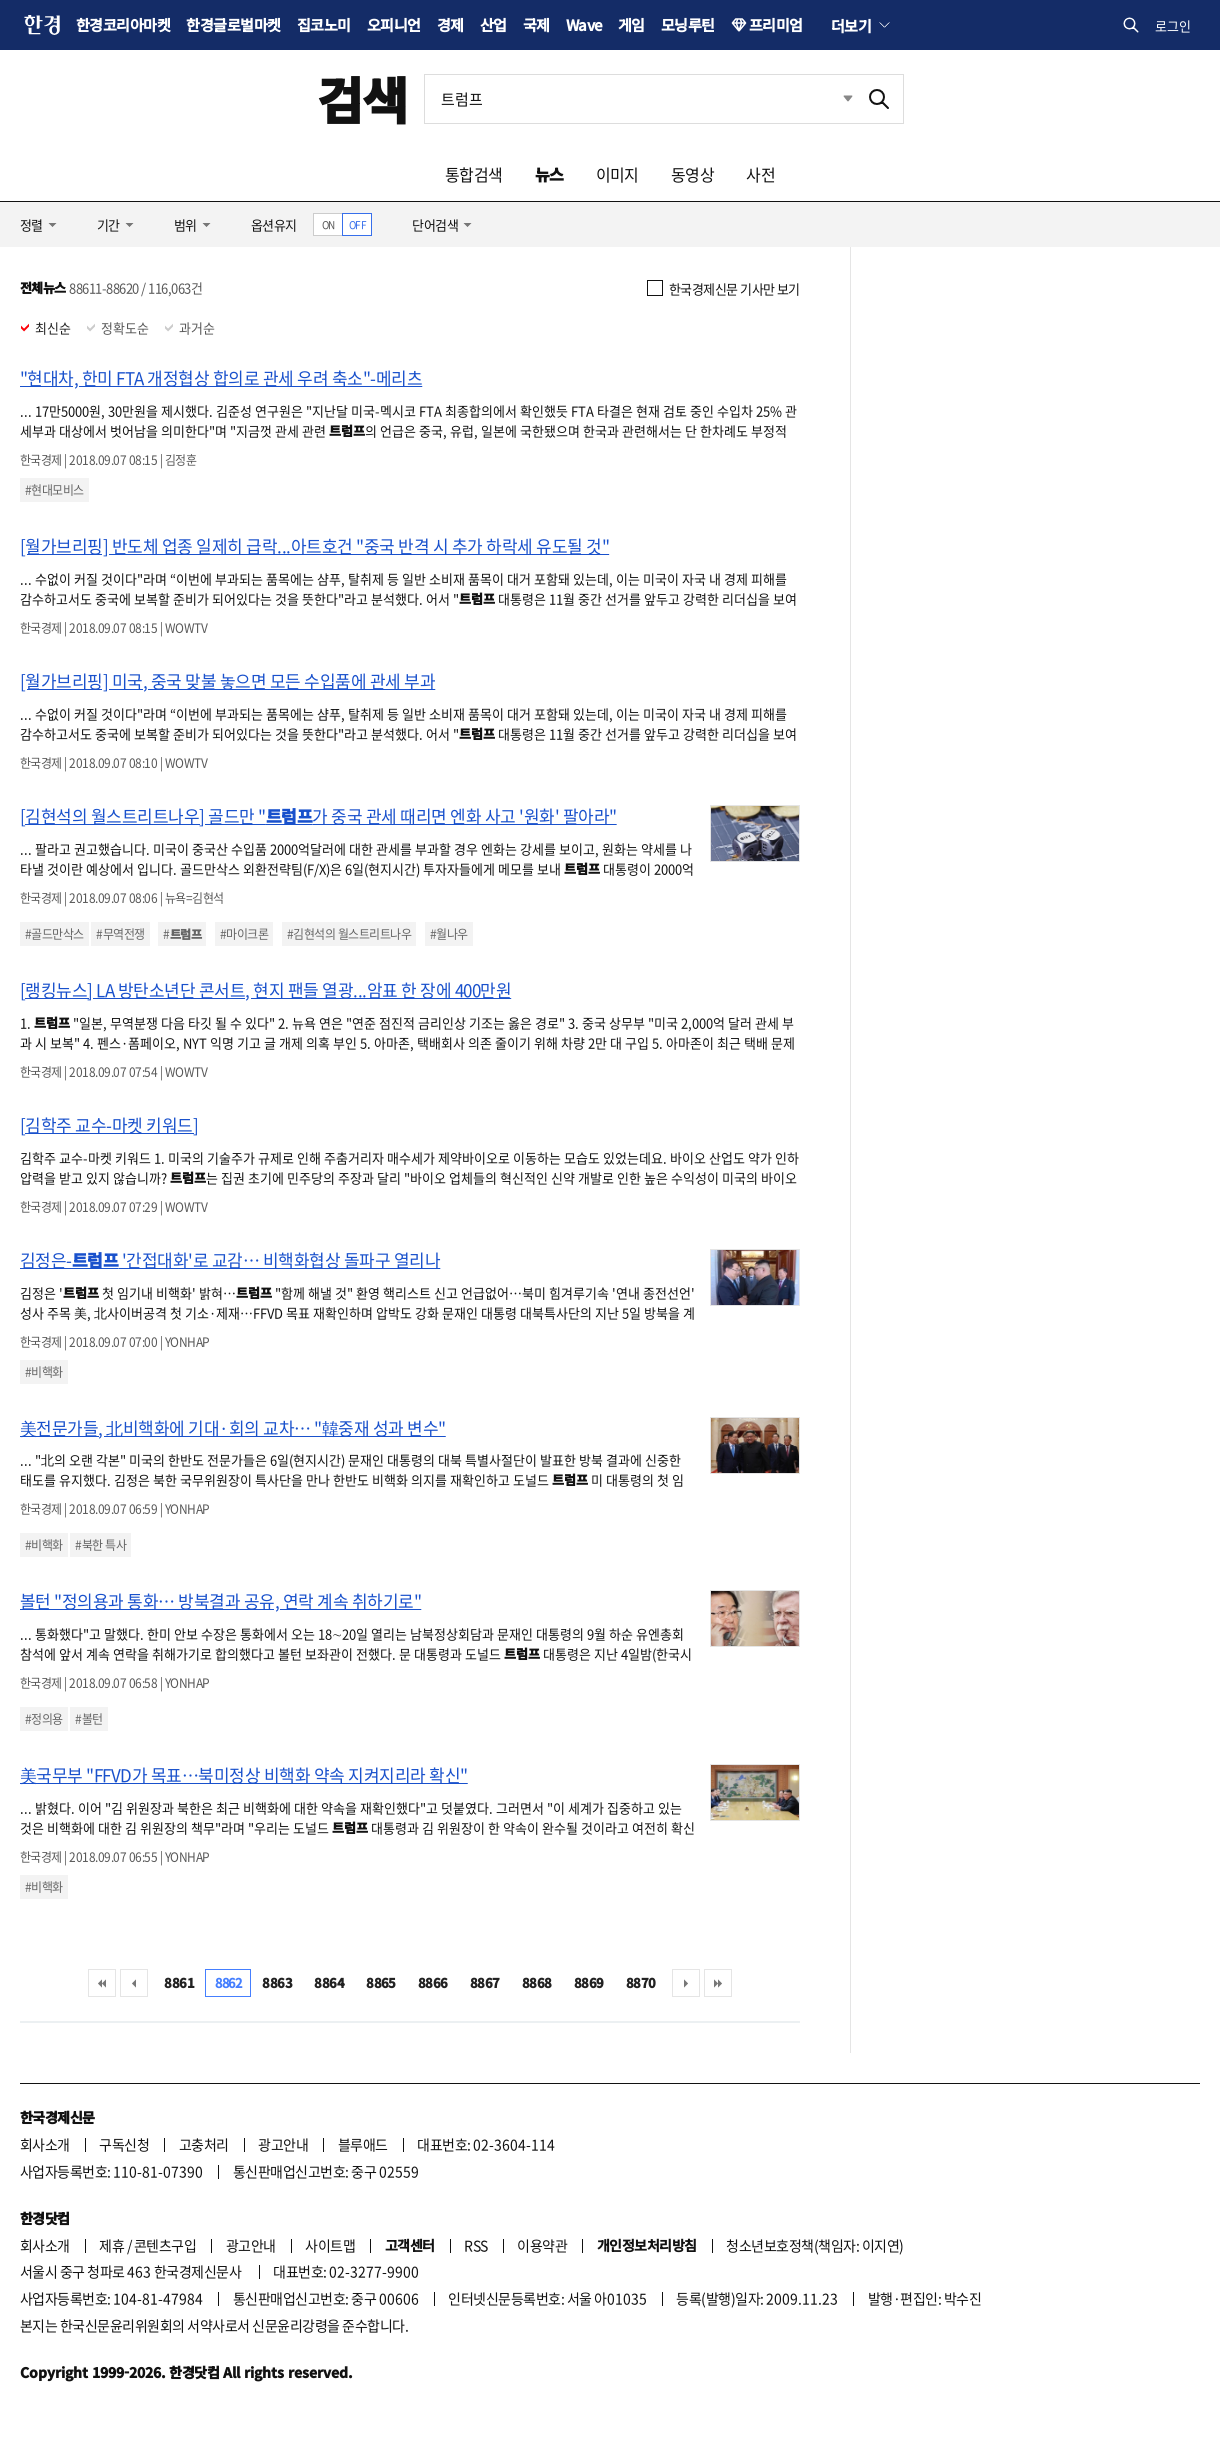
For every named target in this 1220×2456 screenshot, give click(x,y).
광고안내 (283, 2144)
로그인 (1173, 25)
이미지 (617, 174)
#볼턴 (88, 1719)
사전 (760, 174)
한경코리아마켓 (123, 24)
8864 (329, 1982)
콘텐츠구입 (165, 2245)
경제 (450, 24)
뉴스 (549, 174)
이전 (134, 1983)
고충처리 (204, 2144)
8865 (381, 1982)
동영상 (692, 174)
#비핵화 (44, 1372)
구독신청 (124, 2144)
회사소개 (45, 2144)
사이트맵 (330, 2245)
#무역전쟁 (120, 934)
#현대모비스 (54, 490)
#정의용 (44, 1719)
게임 (631, 24)
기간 (108, 224)
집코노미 (324, 24)
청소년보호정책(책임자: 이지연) (814, 2245)
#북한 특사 (100, 1545)
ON (328, 224)
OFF (357, 224)
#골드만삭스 (54, 934)
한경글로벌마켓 (233, 24)
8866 (433, 1982)
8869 (589, 1982)
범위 (185, 224)
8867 (485, 1982)
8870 (641, 1982)
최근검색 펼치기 (833, 99)
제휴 (111, 2245)
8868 (537, 1982)
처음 (102, 1983)
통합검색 (474, 174)
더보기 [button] (851, 25)
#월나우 (449, 934)
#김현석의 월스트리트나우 (349, 934)
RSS (475, 2245)
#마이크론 (244, 934)
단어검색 (435, 224)
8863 (277, 1982)
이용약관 (542, 2245)
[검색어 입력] (640, 99)
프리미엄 (776, 24)
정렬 (31, 224)
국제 (536, 24)
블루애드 (363, 2144)
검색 (362, 98)
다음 (686, 1983)
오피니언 (394, 24)
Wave (584, 24)
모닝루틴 (688, 24)
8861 (179, 1982)
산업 (493, 24)
